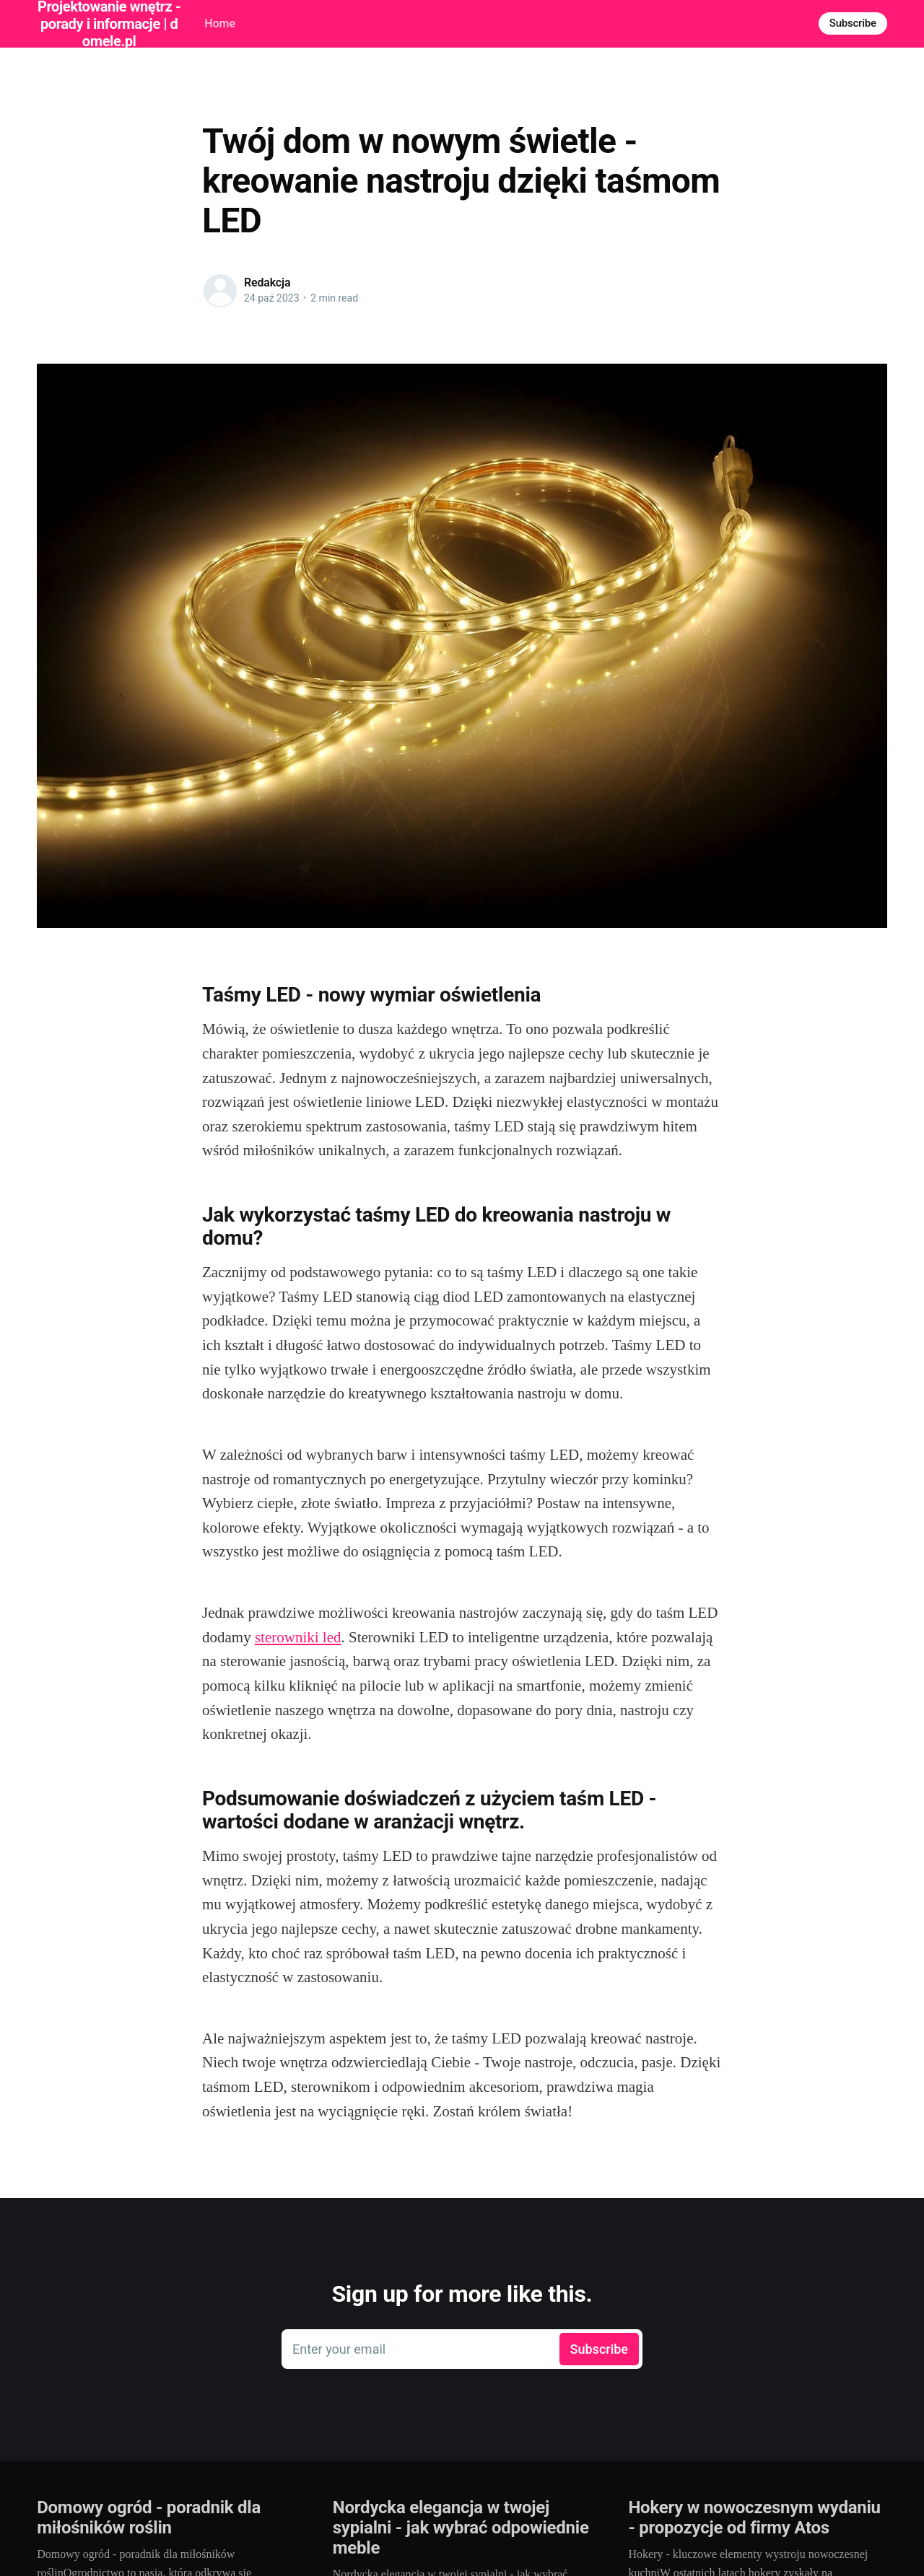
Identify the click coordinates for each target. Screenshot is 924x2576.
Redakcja (267, 282)
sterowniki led (298, 1637)
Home (219, 23)
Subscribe (852, 23)
